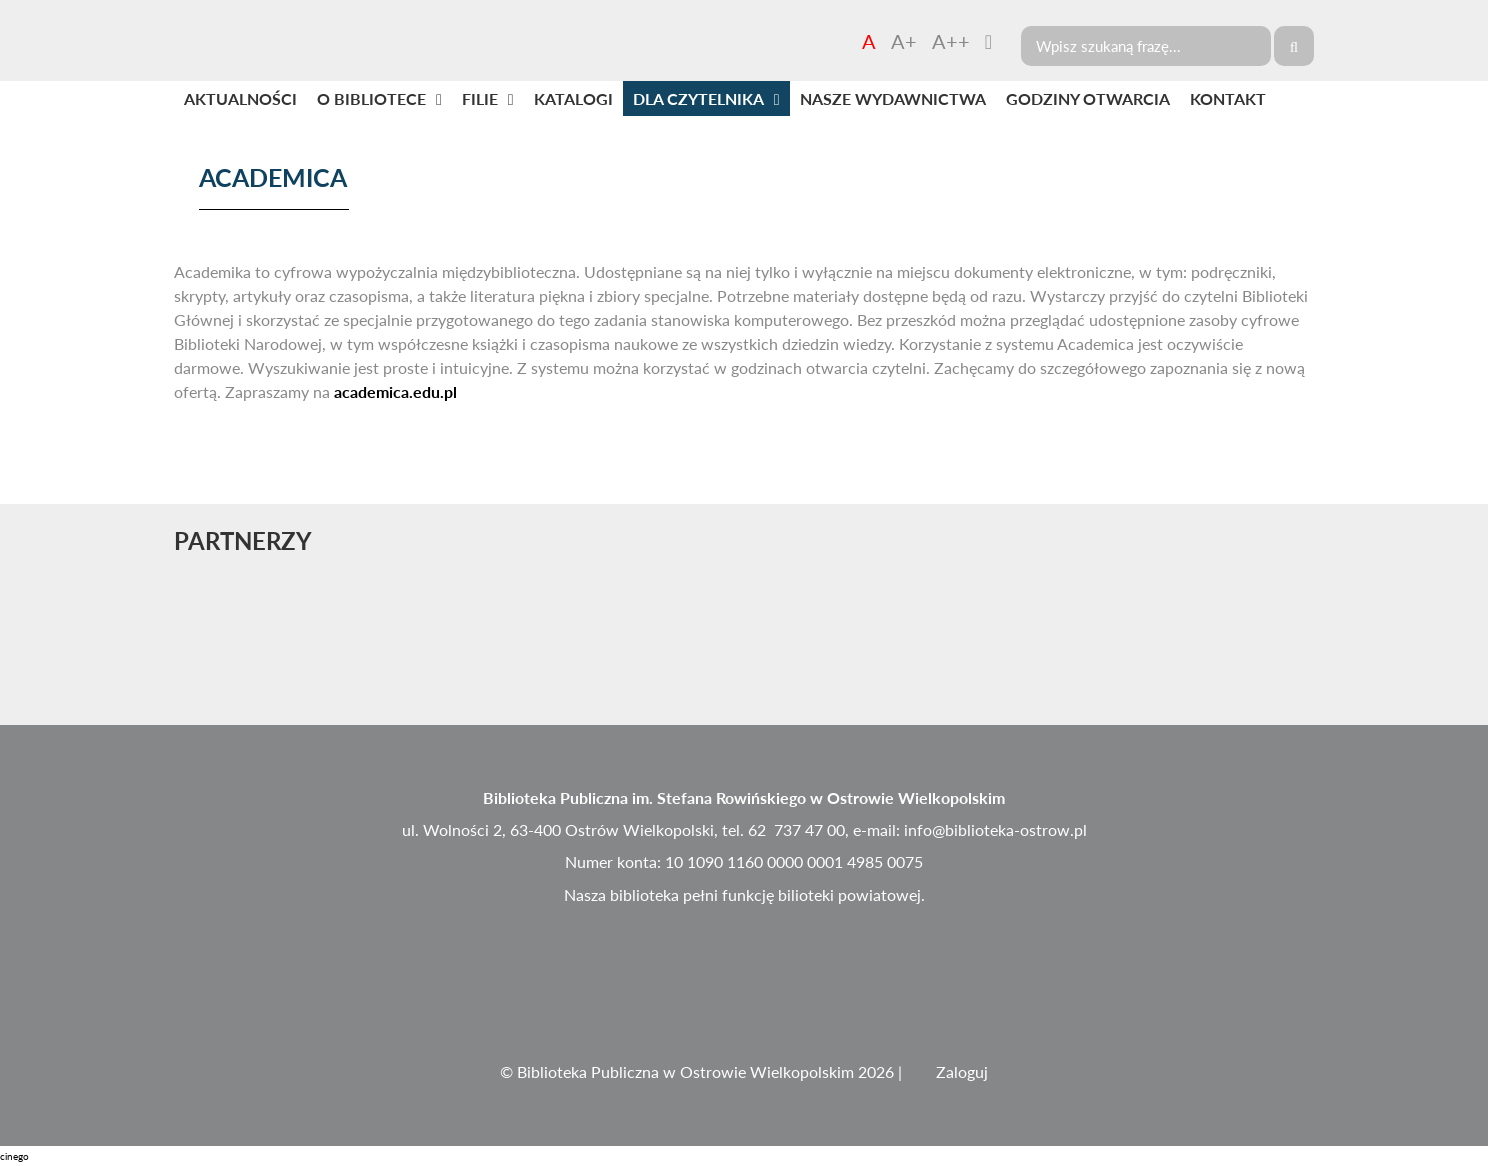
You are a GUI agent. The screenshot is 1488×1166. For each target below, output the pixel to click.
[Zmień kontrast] (988, 41)
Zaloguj (962, 1071)
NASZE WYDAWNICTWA (893, 98)
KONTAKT (1228, 98)
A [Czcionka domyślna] (869, 41)
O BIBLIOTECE (371, 98)
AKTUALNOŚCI (240, 98)
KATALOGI (573, 98)
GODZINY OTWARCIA (1088, 98)
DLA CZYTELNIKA (698, 98)
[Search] (1146, 46)
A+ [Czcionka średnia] (904, 41)
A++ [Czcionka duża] (951, 41)
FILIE (480, 98)
